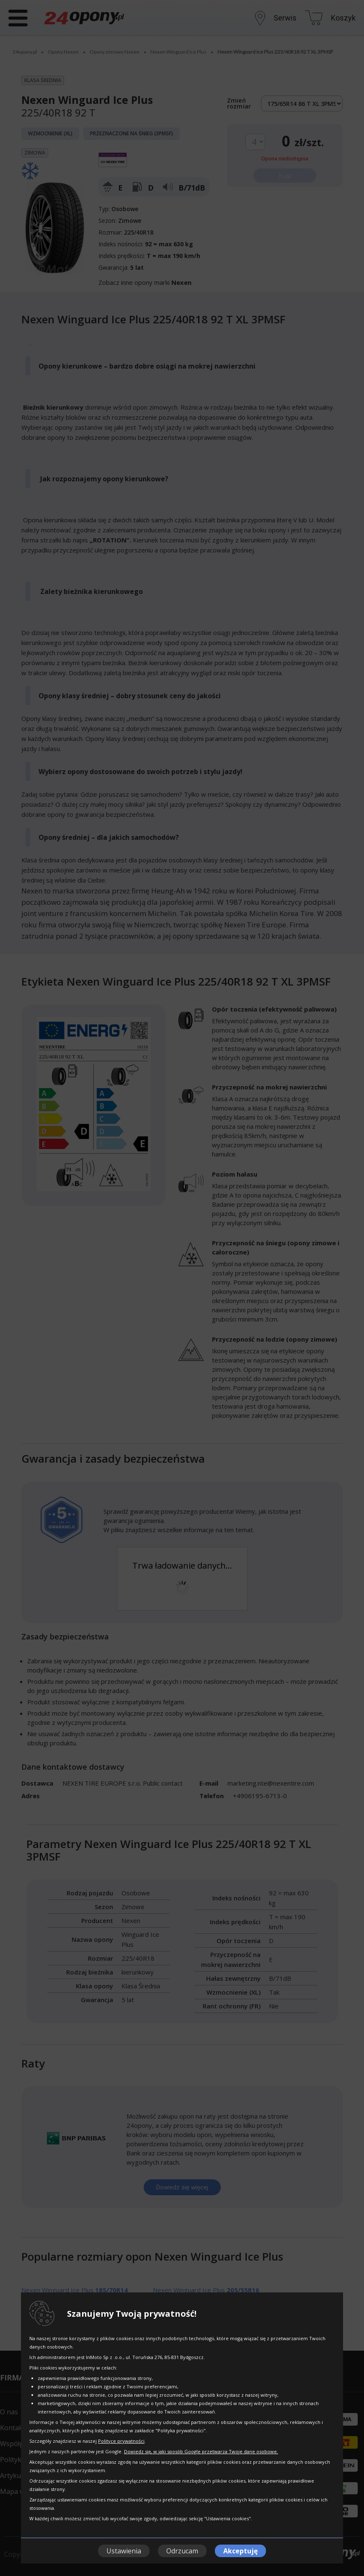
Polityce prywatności (121, 2441)
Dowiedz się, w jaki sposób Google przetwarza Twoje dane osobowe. (201, 2451)
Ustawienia (123, 2550)
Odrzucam (182, 2550)
